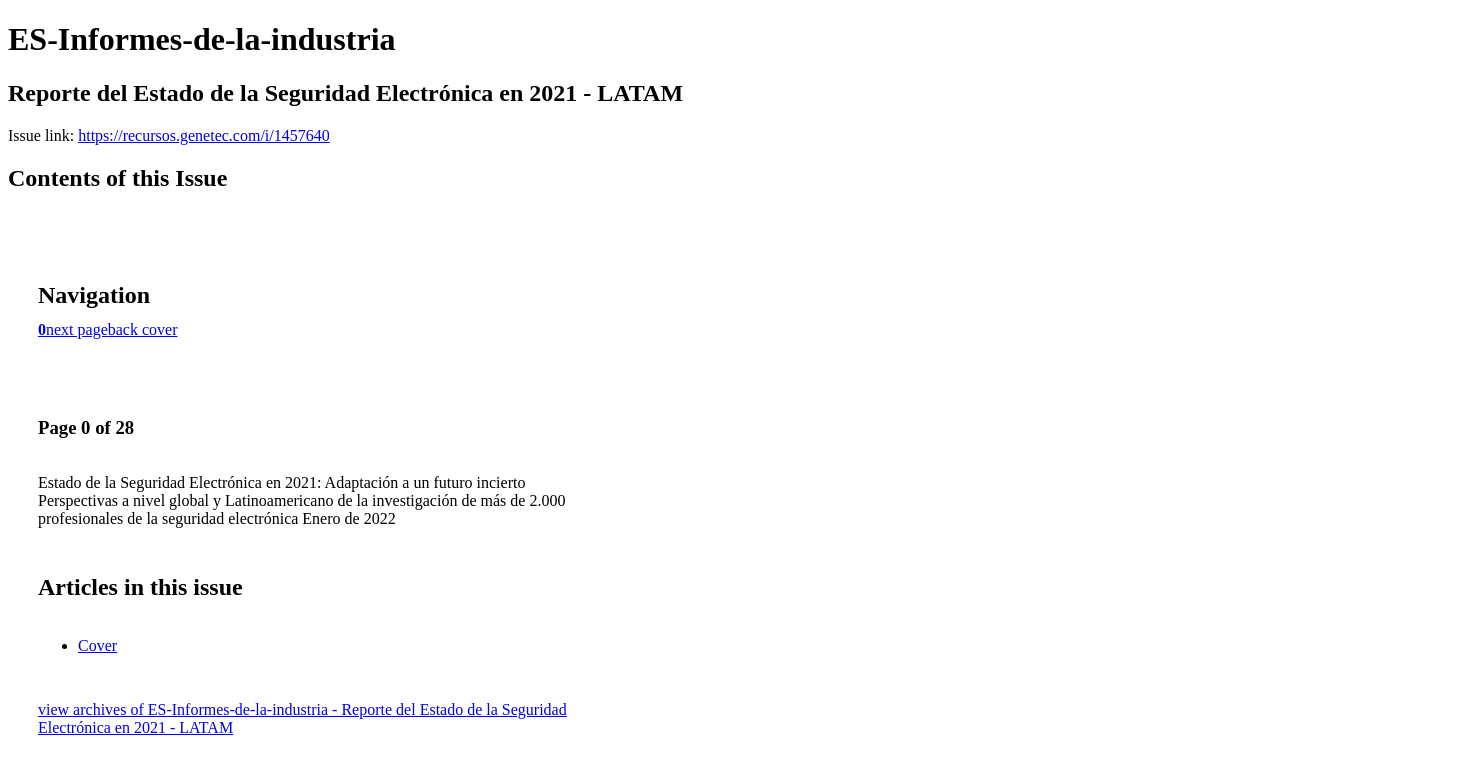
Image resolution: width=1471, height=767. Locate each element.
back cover (143, 329)
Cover (97, 645)
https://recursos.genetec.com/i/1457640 (204, 135)
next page (77, 329)
